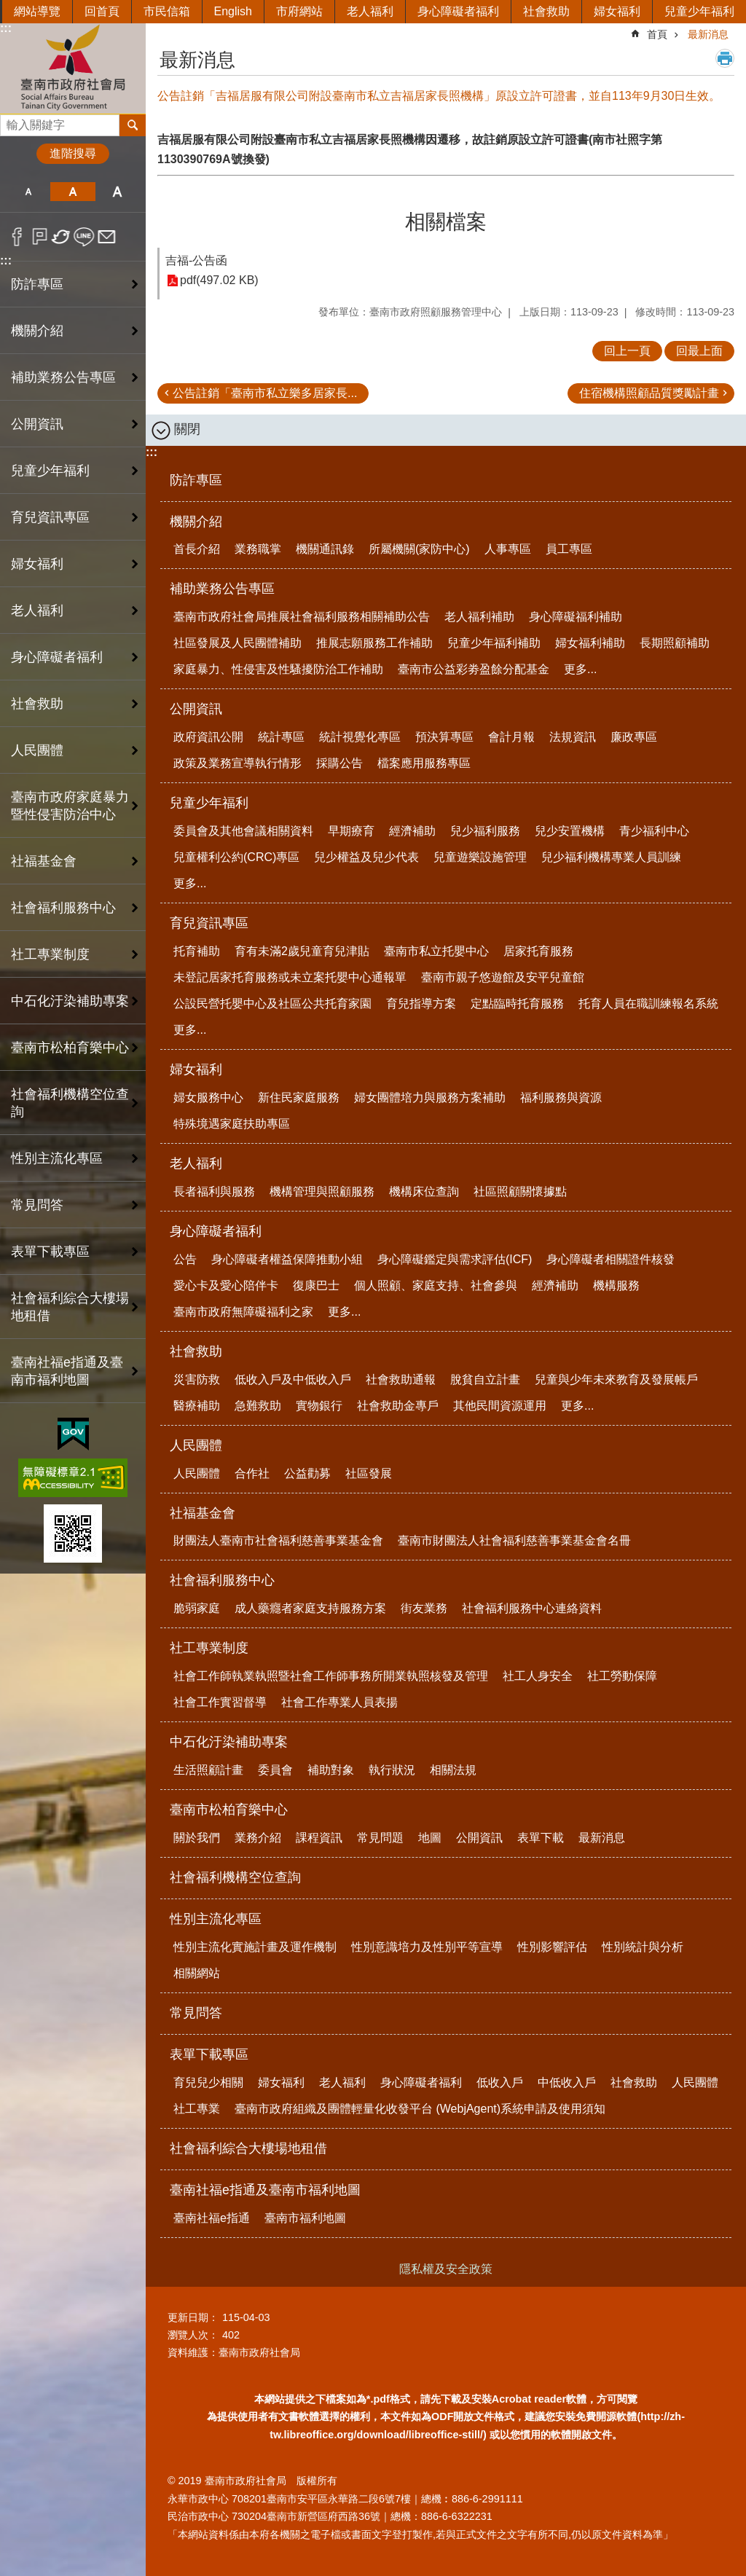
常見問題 (380, 1837)
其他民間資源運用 (499, 1405)
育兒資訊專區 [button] (50, 517)
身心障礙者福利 (458, 11)
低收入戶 (499, 2082)
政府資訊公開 (208, 737)
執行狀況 (392, 1770)
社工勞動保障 (622, 1676)
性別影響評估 (552, 1947)
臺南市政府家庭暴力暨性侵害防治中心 (70, 806)
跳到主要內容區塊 (7, 7)
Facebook (17, 237)
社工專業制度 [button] (50, 954)
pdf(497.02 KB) (219, 281)
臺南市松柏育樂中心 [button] (70, 1047)
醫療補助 (196, 1405)
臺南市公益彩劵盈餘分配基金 (473, 669)
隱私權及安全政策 (445, 2269)
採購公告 (339, 763)
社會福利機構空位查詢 (70, 1103)
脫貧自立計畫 (485, 1379)
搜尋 (11, 121)
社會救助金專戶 (398, 1405)
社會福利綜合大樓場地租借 (70, 1307)
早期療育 (351, 831)
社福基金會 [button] (43, 861)
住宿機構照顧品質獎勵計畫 (649, 393)
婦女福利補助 (590, 643)
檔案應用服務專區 (424, 763)
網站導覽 (37, 11)
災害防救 (196, 1379)
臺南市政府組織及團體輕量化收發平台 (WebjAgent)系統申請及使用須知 (420, 2108)
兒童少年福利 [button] (50, 470)
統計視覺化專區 (360, 737)
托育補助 (196, 951)
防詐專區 (37, 284)
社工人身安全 (538, 1676)
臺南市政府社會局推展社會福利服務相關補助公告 (301, 616)
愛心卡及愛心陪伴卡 (225, 1285)
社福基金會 (202, 1513)
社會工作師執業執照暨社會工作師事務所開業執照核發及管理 (330, 1676)
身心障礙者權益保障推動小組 (287, 1259)
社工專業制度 (209, 1648)
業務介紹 (258, 1837)
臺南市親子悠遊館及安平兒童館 (502, 977)
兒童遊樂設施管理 (480, 857)
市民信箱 (167, 11)
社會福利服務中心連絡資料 (532, 1608)
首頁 (657, 34)
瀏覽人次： (193, 2335)
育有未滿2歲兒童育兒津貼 (302, 951)
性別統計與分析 (642, 1947)
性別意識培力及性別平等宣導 (427, 1947)
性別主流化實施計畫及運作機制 (255, 1947)
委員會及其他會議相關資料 (243, 831)
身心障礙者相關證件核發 (610, 1259)
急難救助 (258, 1405)
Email (106, 237)
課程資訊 (319, 1837)
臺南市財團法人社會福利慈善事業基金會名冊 (514, 1540)
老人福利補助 (479, 616)
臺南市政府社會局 (73, 68)
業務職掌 (258, 549)
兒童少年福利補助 (494, 643)
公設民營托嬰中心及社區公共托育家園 (272, 1003)
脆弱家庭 (196, 1608)
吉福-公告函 (196, 260)
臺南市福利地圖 (305, 2218)
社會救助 (546, 11)
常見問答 (37, 1205)
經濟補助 (412, 831)
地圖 (429, 1837)
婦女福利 (617, 11)
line (84, 237)
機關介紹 (196, 521)
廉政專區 (633, 737)
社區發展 (368, 1473)
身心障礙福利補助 (575, 616)
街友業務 (424, 1608)
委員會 (275, 1770)
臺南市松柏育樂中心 (229, 1809)
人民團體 (196, 1445)
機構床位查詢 (424, 1191)
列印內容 (724, 58)
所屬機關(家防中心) (419, 549)
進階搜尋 (73, 153)
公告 (185, 1259)
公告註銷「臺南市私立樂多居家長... (265, 393)
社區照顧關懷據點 (520, 1191)
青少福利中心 (654, 831)
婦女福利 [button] (37, 564)
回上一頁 (627, 351)
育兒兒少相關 (208, 2082)
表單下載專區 (209, 2054)
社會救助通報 (401, 1379)
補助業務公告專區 (222, 588)
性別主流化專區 (216, 1919)
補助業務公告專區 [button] (63, 377)
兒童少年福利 (699, 11)
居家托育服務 (538, 951)
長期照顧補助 (675, 643)
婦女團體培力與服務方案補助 (430, 1097)
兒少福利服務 (485, 831)
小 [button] (28, 191)
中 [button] (72, 191)
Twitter (61, 237)
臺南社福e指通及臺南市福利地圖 (265, 2190)
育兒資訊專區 (209, 923)
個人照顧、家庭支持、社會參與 (435, 1285)
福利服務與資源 (561, 1097)
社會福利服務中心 (222, 1580)
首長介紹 (196, 549)
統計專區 (281, 737)
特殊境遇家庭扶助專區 (231, 1124)
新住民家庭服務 (298, 1097)
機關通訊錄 (325, 549)
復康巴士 (316, 1285)
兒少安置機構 (570, 831)
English (233, 11)
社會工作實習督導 (220, 1702)
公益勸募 (307, 1473)
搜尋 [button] (132, 125)
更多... (580, 669)
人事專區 (507, 549)
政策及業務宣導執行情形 (237, 763)
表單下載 (540, 1837)
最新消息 (708, 34)
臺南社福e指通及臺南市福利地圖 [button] (67, 1371)
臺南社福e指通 (211, 2218)
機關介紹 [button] (37, 330)
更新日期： (193, 2317)
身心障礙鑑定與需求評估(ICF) (454, 1259)
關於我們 (196, 1837)
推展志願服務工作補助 (374, 643)
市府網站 (299, 11)
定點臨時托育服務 (517, 1003)
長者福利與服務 (214, 1191)
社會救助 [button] (37, 703)
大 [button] (117, 191)
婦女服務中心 (208, 1097)
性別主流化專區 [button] (57, 1158)
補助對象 (330, 1770)
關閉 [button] (187, 429)
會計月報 (511, 737)
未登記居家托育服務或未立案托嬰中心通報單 (290, 977)
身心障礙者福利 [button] (57, 657)
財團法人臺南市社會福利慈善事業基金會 (278, 1540)
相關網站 (196, 1973)
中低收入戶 (567, 2082)
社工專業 (196, 2108)
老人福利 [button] (37, 610)
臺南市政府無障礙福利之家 (243, 1311)
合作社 (252, 1473)
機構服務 (616, 1285)
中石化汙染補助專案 (229, 1742)
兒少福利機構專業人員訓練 (611, 857)
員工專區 (569, 549)
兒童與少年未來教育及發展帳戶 (616, 1379)
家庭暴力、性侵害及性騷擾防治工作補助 (278, 669)
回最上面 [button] (699, 351)
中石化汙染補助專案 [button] (70, 1001)
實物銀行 (319, 1405)
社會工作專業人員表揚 (339, 1702)
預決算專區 (444, 737)
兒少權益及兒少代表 (366, 857)
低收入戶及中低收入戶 (293, 1379)
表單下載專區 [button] (50, 1251)
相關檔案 (446, 222)
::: (6, 28)
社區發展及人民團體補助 (237, 643)
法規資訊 (572, 737)
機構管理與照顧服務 (322, 1191)
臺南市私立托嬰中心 (436, 951)
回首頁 (102, 11)
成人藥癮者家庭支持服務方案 (310, 1608)
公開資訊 (196, 709)
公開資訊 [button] (37, 424)
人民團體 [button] (37, 750)
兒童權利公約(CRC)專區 (236, 857)
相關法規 (453, 1770)
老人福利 (370, 11)
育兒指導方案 (421, 1003)
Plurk (39, 237)
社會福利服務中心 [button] (63, 907)
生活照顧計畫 (208, 1770)
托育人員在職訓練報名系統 (648, 1003)
